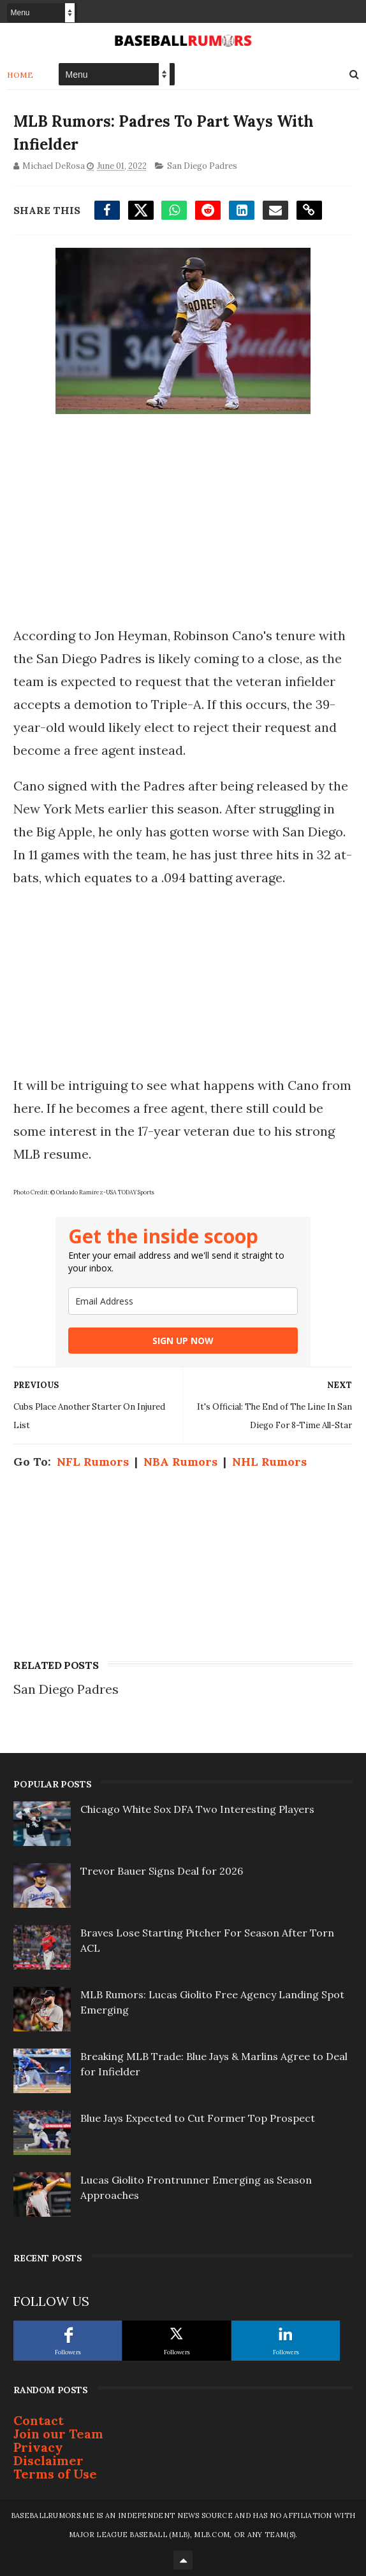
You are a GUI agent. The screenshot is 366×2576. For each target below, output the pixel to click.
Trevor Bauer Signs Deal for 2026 (161, 1870)
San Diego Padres (202, 166)
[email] (183, 1301)
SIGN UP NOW (183, 1341)
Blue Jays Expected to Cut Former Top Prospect (197, 2118)
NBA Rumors (180, 1461)
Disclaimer (48, 2460)
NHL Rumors (269, 1461)
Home (20, 75)
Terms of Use (55, 2474)
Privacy (38, 2447)
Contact (38, 2420)
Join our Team (58, 2434)
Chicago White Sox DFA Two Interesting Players (197, 1809)
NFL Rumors (93, 1461)
